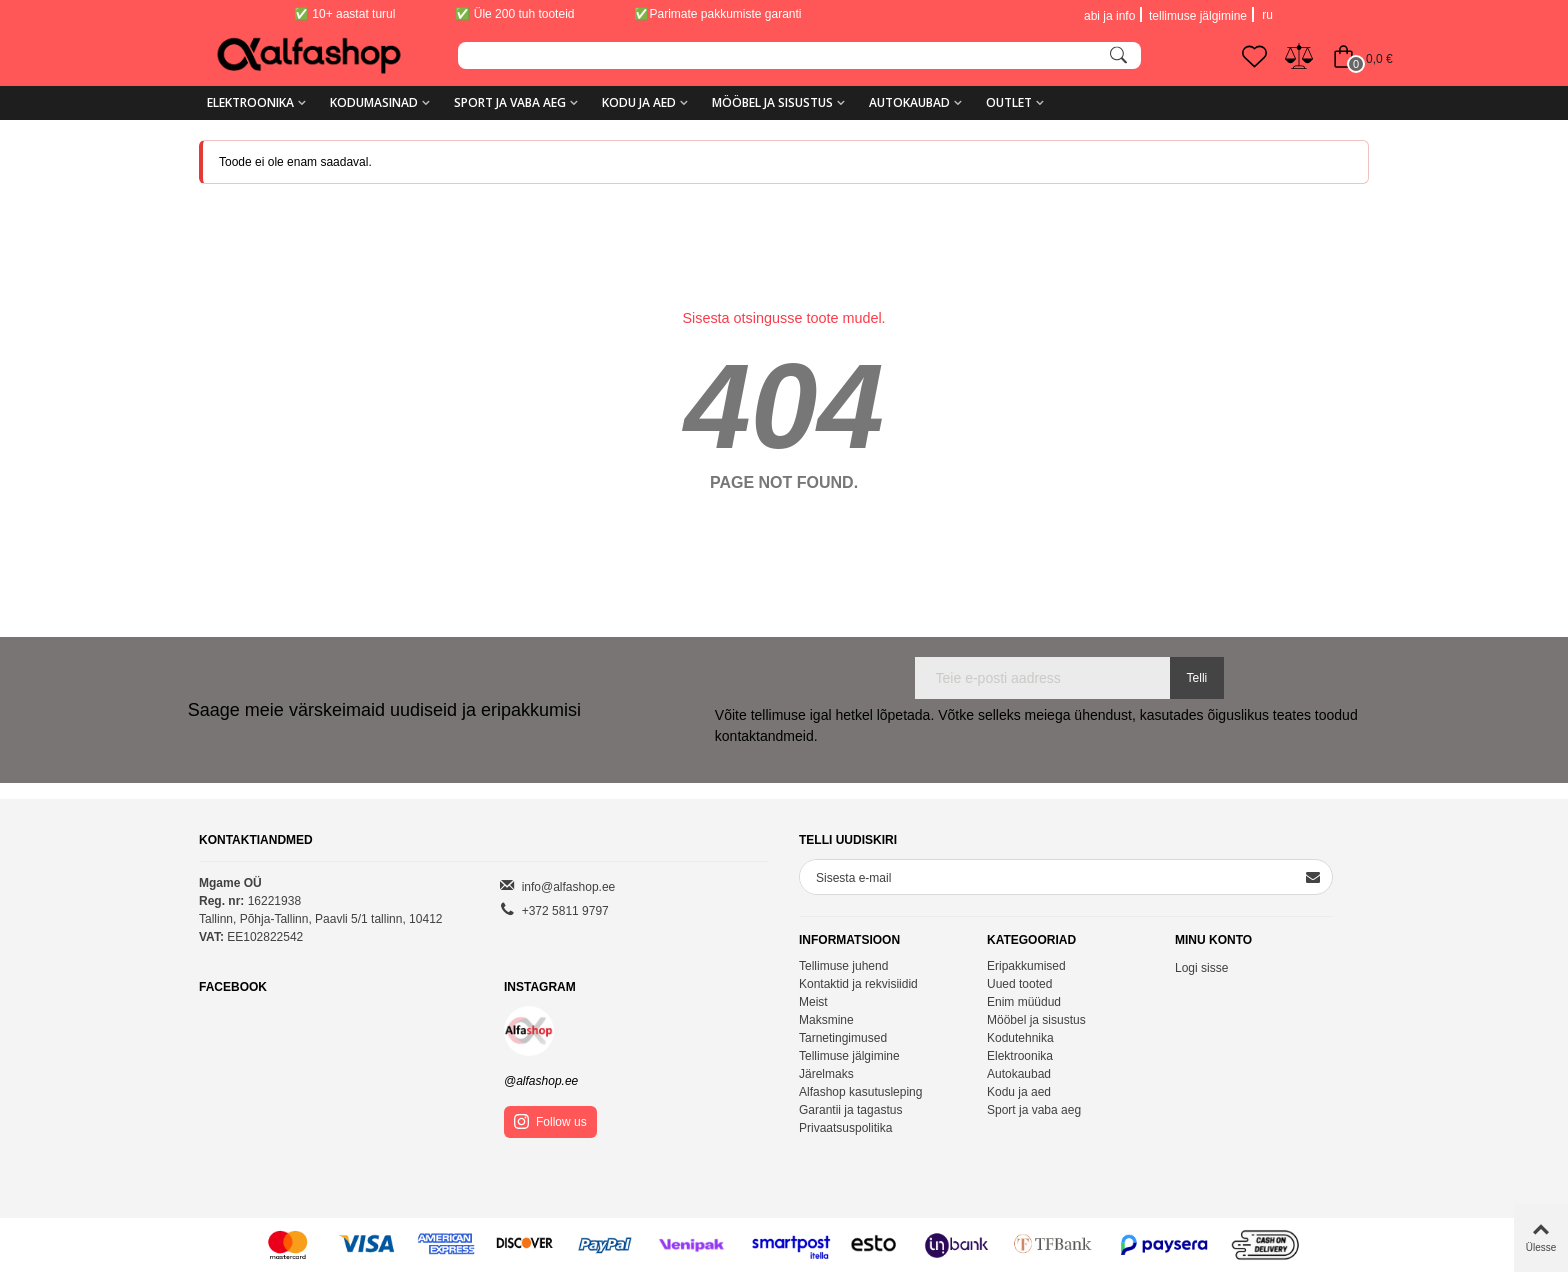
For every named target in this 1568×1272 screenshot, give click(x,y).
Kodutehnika (1020, 1038)
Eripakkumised (1026, 966)
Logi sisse (1201, 968)
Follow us (550, 1121)
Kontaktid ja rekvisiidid (858, 984)
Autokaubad (909, 102)
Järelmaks (826, 1074)
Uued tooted (1019, 984)
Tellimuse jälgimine (849, 1056)
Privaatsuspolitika (845, 1128)
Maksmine (826, 1020)
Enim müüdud (1024, 1002)
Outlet (1009, 102)
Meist (813, 1002)
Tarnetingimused (843, 1038)
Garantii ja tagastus (850, 1110)
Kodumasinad (374, 102)
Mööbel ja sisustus (772, 102)
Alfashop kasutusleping (860, 1092)
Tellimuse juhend (843, 966)
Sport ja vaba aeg (510, 102)
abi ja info (1109, 16)
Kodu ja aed (639, 102)
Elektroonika (250, 102)
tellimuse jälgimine (1198, 16)
